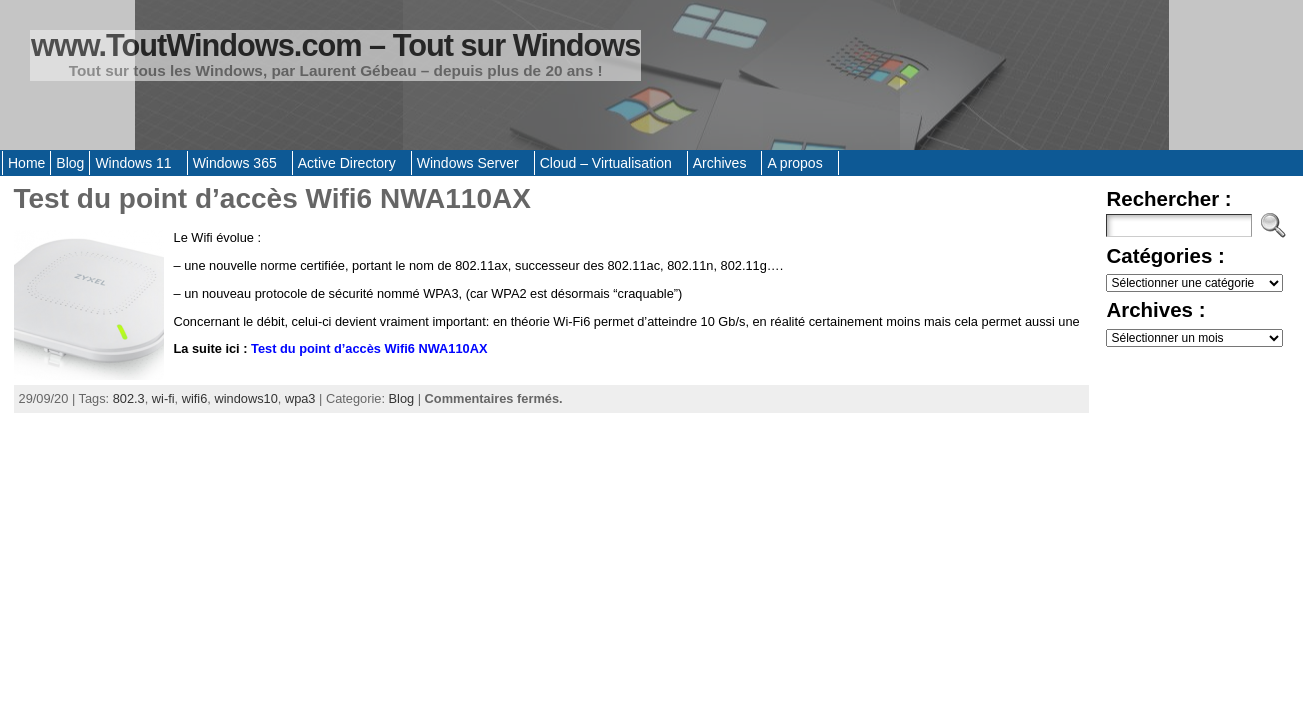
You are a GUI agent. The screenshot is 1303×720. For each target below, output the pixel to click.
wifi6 (195, 398)
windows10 (245, 398)
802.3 (129, 398)
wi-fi (163, 398)
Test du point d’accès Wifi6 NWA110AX (272, 198)
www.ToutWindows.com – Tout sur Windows (335, 45)
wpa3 (300, 398)
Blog (402, 398)
